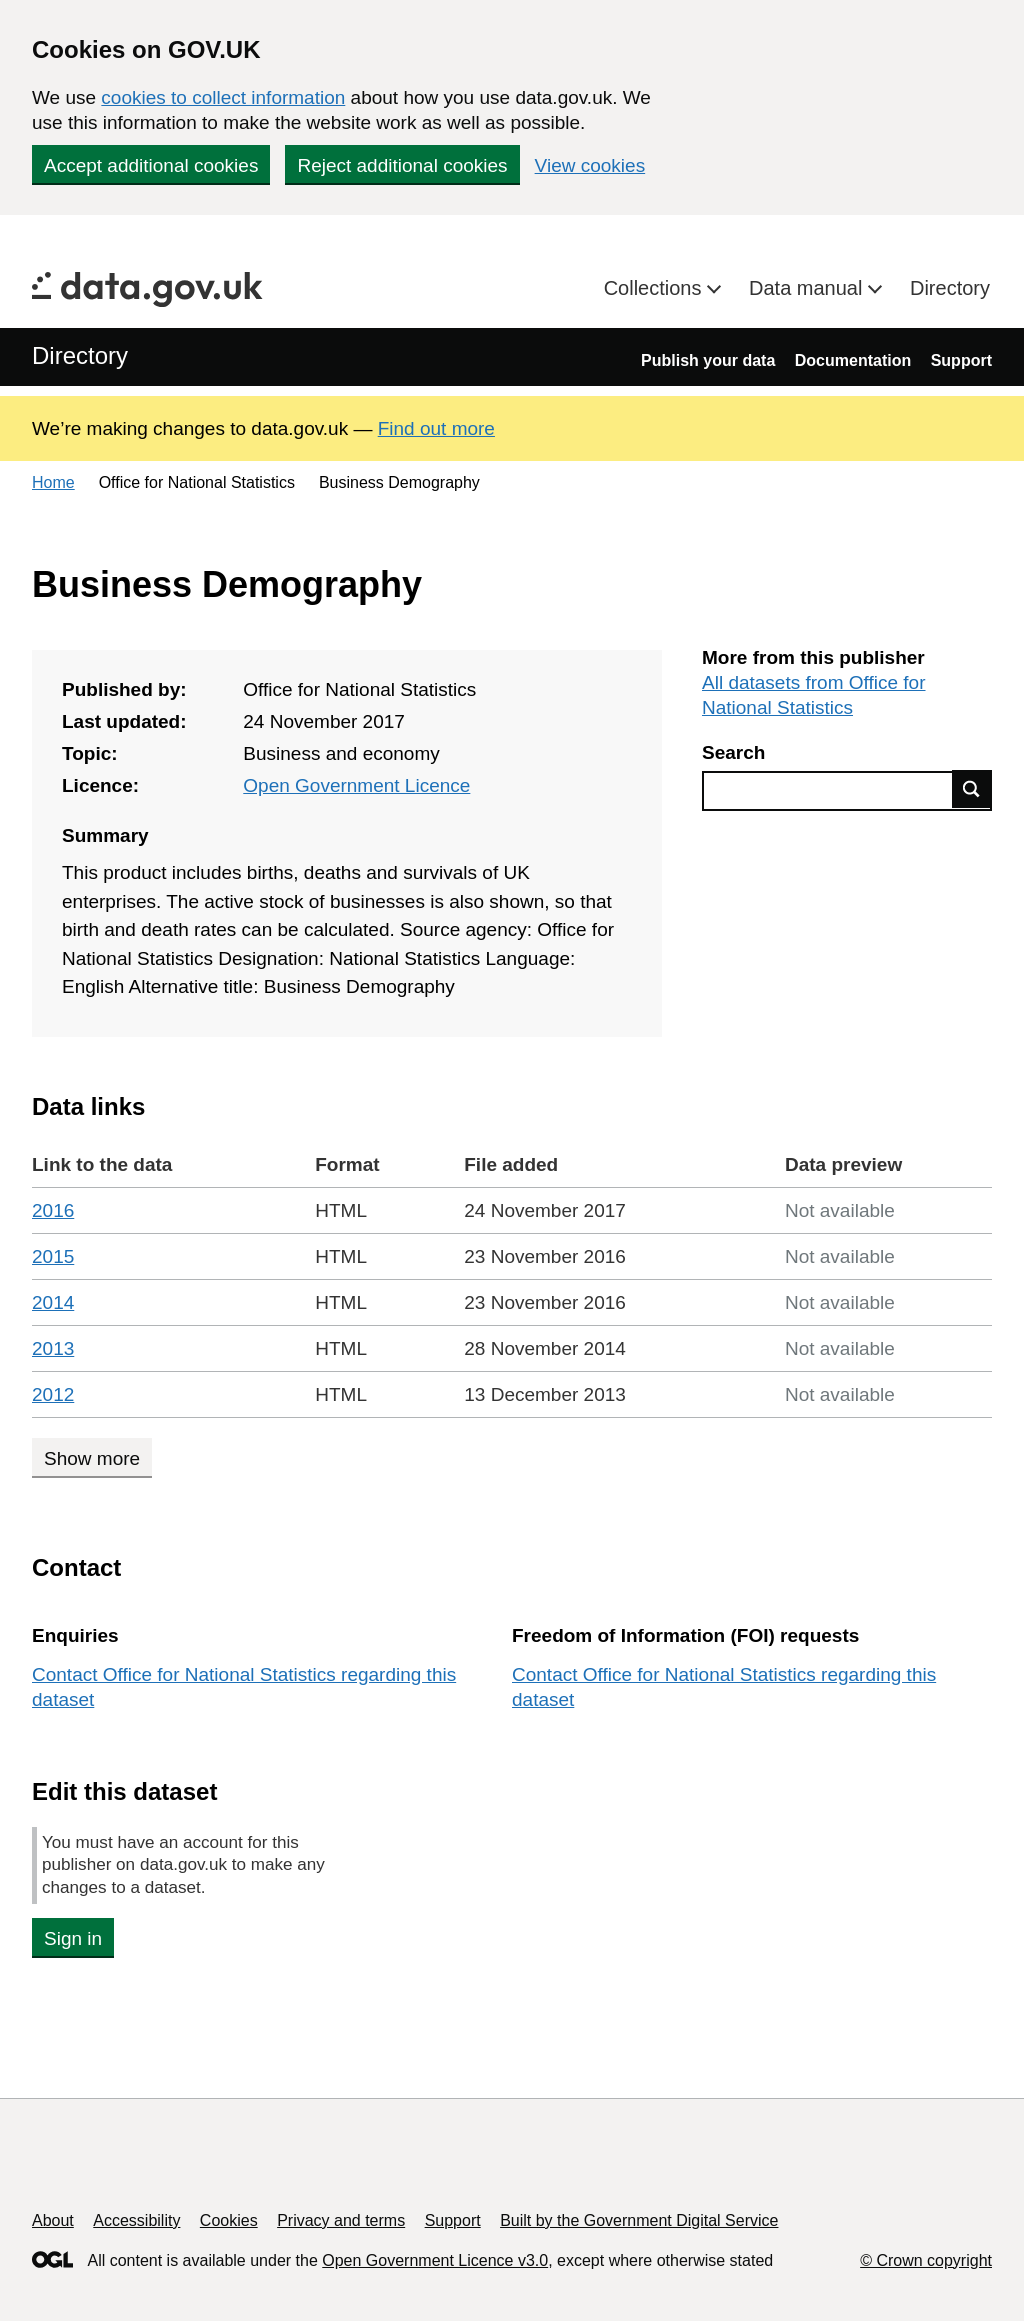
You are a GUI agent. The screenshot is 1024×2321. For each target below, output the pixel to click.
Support (961, 360)
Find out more (436, 428)
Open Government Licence (356, 785)
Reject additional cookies (402, 165)
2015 (53, 1256)
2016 (53, 1210)
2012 (53, 1394)
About (53, 2220)
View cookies (590, 165)
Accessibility (136, 2220)
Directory (950, 288)
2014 (53, 1302)
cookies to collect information (223, 97)
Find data (972, 789)
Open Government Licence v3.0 (435, 2260)
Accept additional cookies (151, 165)
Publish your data (708, 360)
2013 (53, 1348)
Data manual (808, 288)
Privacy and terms (341, 2220)
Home (53, 482)
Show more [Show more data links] (92, 1458)
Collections (655, 288)
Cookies (229, 2220)
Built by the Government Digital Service (639, 2220)
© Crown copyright (926, 2260)
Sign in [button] (73, 1938)
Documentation (853, 360)
